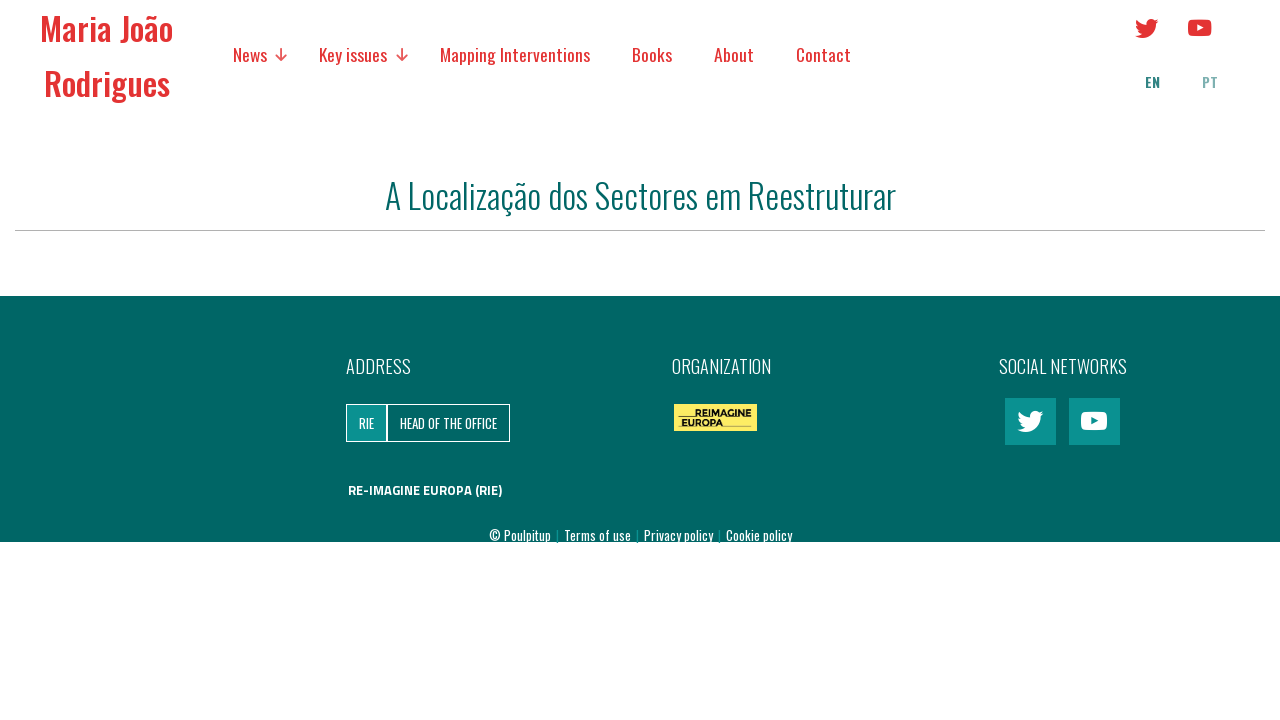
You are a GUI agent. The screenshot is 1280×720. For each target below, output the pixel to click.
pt (1210, 82)
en (1152, 82)
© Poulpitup (520, 535)
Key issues (353, 54)
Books (652, 54)
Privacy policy (680, 535)
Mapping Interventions (515, 54)
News (250, 54)
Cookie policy (759, 535)
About (734, 54)
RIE (366, 423)
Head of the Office (448, 423)
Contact (823, 54)
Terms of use (599, 535)
